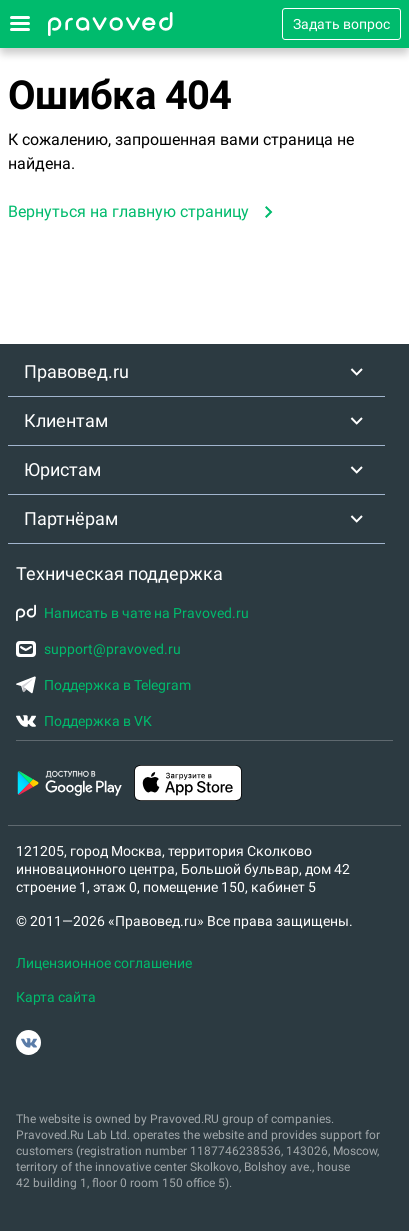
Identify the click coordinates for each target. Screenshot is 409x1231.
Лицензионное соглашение (104, 963)
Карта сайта (56, 997)
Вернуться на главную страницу (128, 211)
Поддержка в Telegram (103, 685)
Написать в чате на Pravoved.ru (132, 613)
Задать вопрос (341, 24)
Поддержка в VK (84, 721)
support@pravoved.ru (98, 649)
